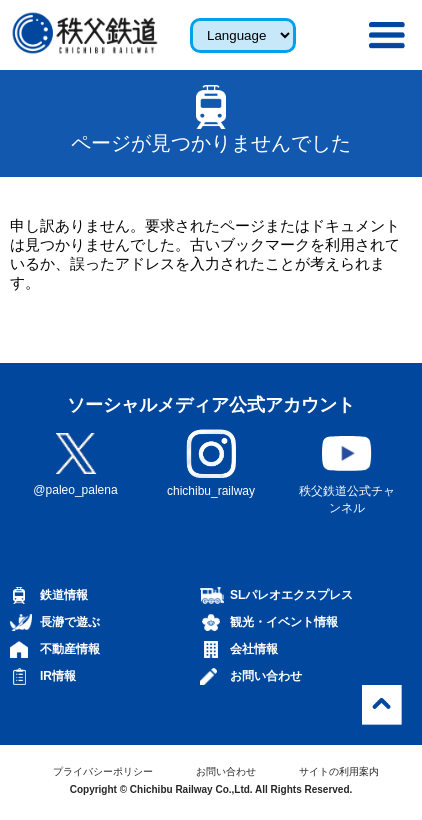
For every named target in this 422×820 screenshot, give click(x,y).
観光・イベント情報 (284, 622)
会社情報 (254, 649)
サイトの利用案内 (339, 771)
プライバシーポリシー (103, 771)
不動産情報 (70, 649)
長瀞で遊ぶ (70, 622)
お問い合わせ (266, 676)
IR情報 (58, 676)
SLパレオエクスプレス (291, 595)
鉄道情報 (64, 595)
